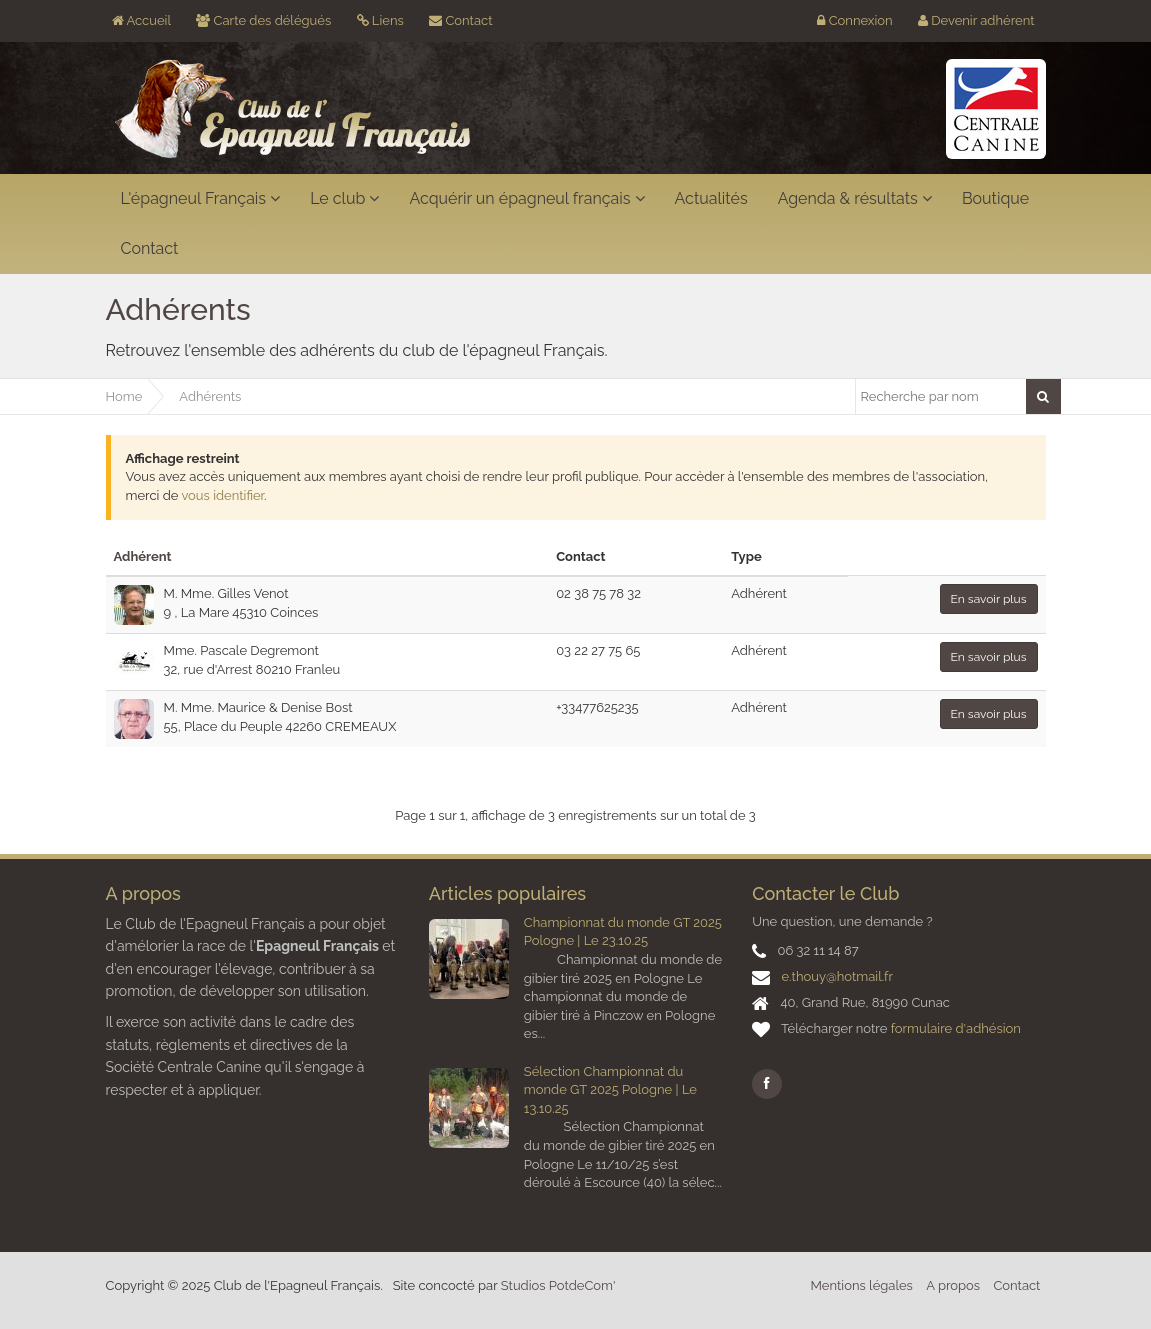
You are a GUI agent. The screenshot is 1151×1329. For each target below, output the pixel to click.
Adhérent (143, 556)
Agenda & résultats (855, 198)
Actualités (711, 198)
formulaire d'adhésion (956, 1028)
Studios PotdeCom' (558, 1285)
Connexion (854, 20)
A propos (953, 1285)
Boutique (995, 198)
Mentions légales (862, 1285)
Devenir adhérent (976, 20)
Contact (460, 20)
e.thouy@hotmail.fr (836, 976)
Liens (380, 20)
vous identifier (222, 495)
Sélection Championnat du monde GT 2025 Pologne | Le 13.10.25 (610, 1090)
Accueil (141, 20)
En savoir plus (989, 599)
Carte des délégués (263, 20)
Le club (344, 198)
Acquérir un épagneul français (526, 198)
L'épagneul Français (201, 198)
